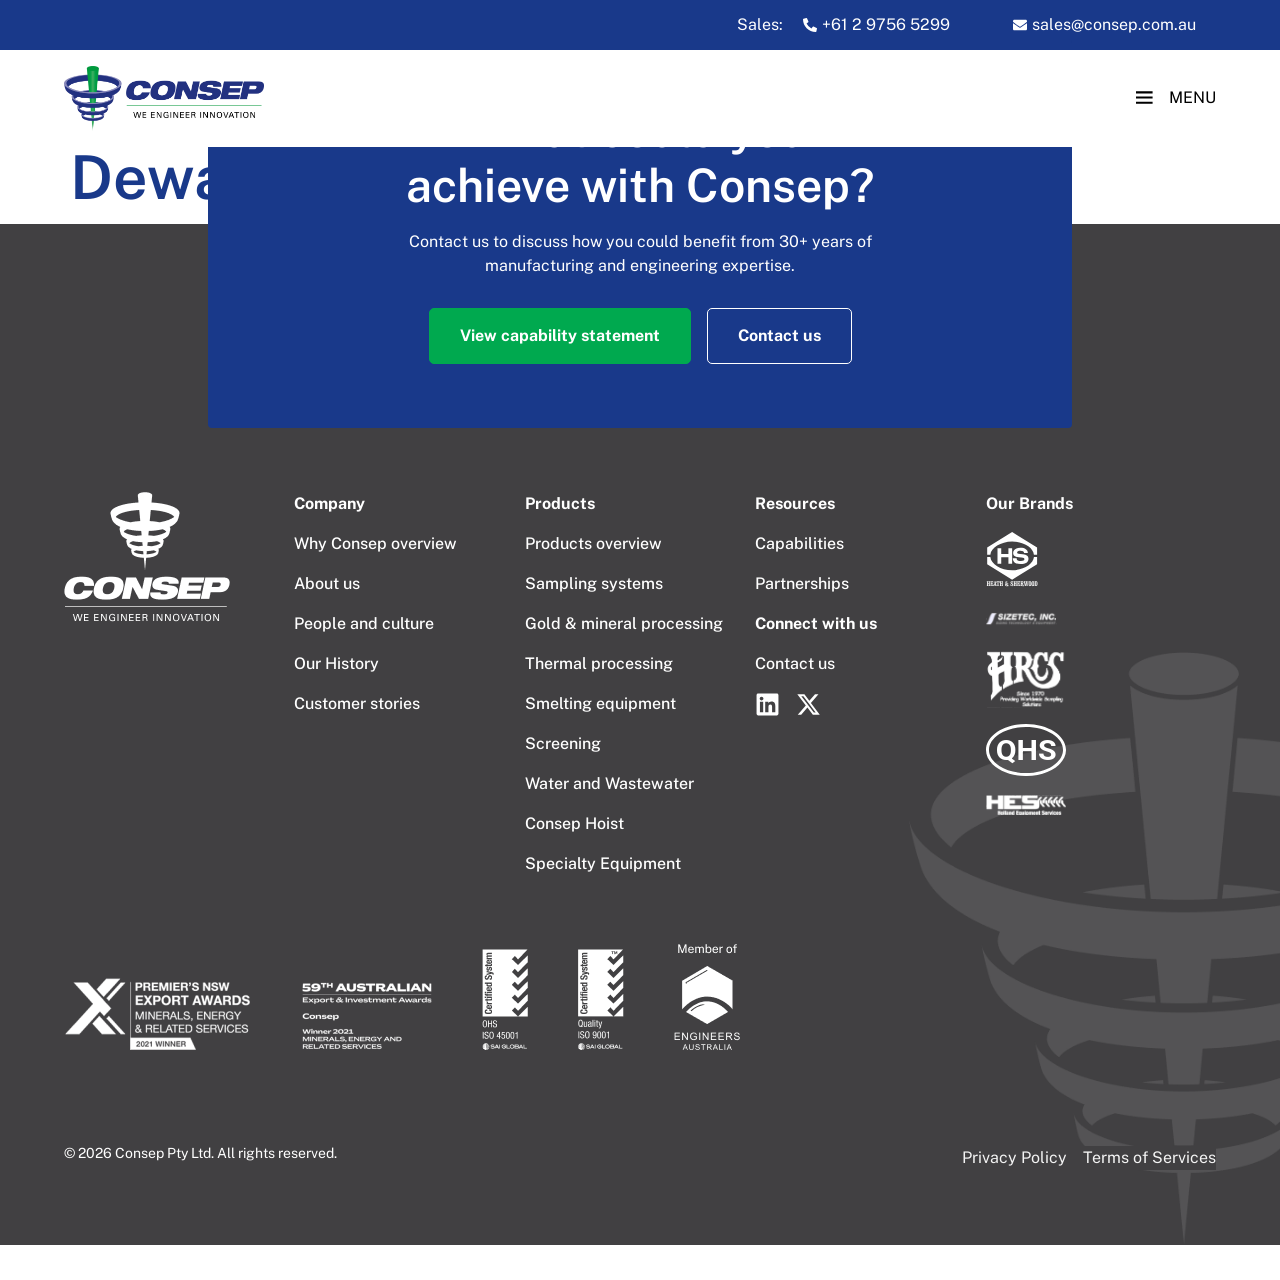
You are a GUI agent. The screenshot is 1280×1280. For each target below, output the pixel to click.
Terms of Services (1149, 1157)
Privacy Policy (1014, 1157)
